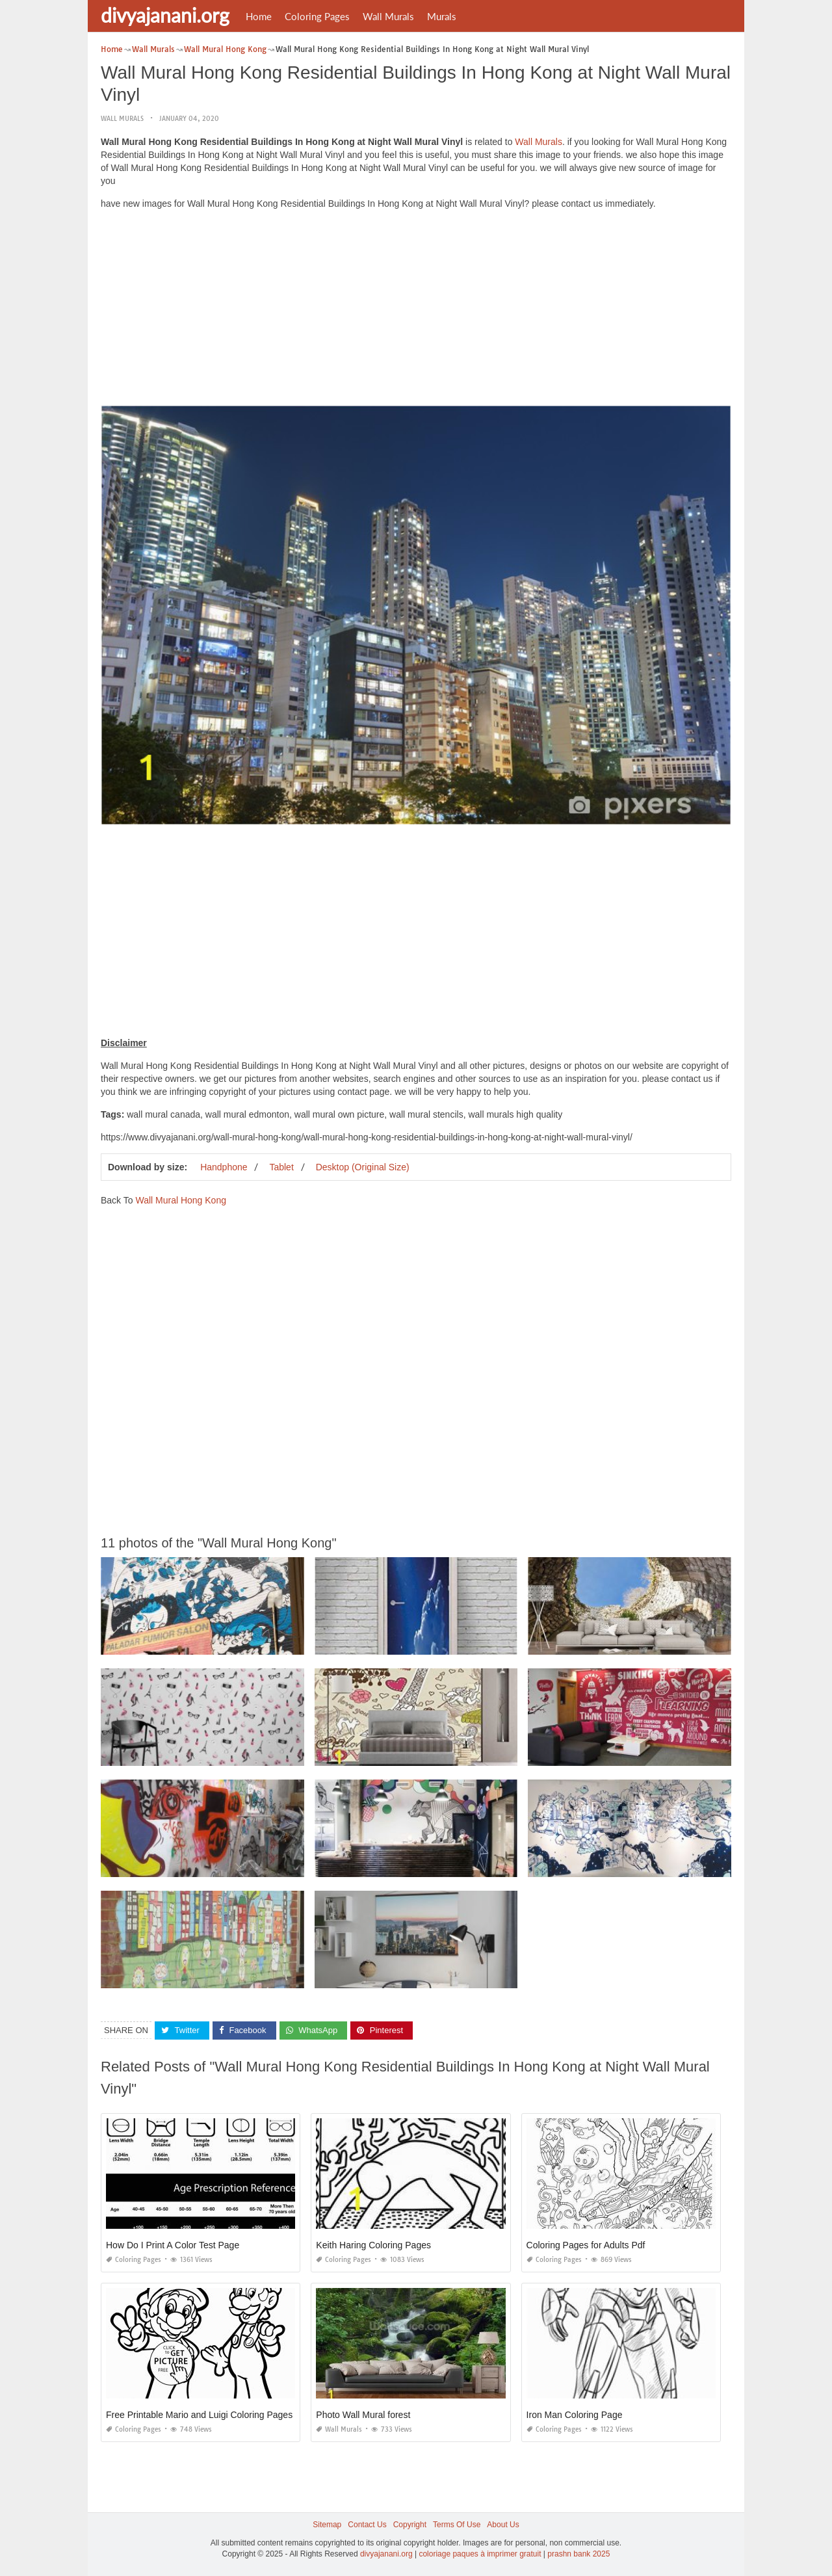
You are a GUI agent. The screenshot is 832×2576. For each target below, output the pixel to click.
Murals (441, 16)
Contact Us (367, 2524)
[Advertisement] (416, 311)
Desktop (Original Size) (363, 1167)
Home (259, 16)
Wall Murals (388, 16)
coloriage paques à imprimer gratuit (480, 2553)
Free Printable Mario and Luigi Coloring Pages (199, 2415)
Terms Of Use (456, 2524)
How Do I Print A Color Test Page (172, 2245)
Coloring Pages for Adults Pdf (585, 2245)
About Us (503, 2524)
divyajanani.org (165, 15)
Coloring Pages (317, 16)
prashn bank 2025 (578, 2553)
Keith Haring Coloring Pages (373, 2245)
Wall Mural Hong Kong (180, 1200)
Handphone (223, 1167)
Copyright (409, 2524)
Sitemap (327, 2524)
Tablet (281, 1167)
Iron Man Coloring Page (574, 2415)
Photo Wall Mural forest (363, 2415)
